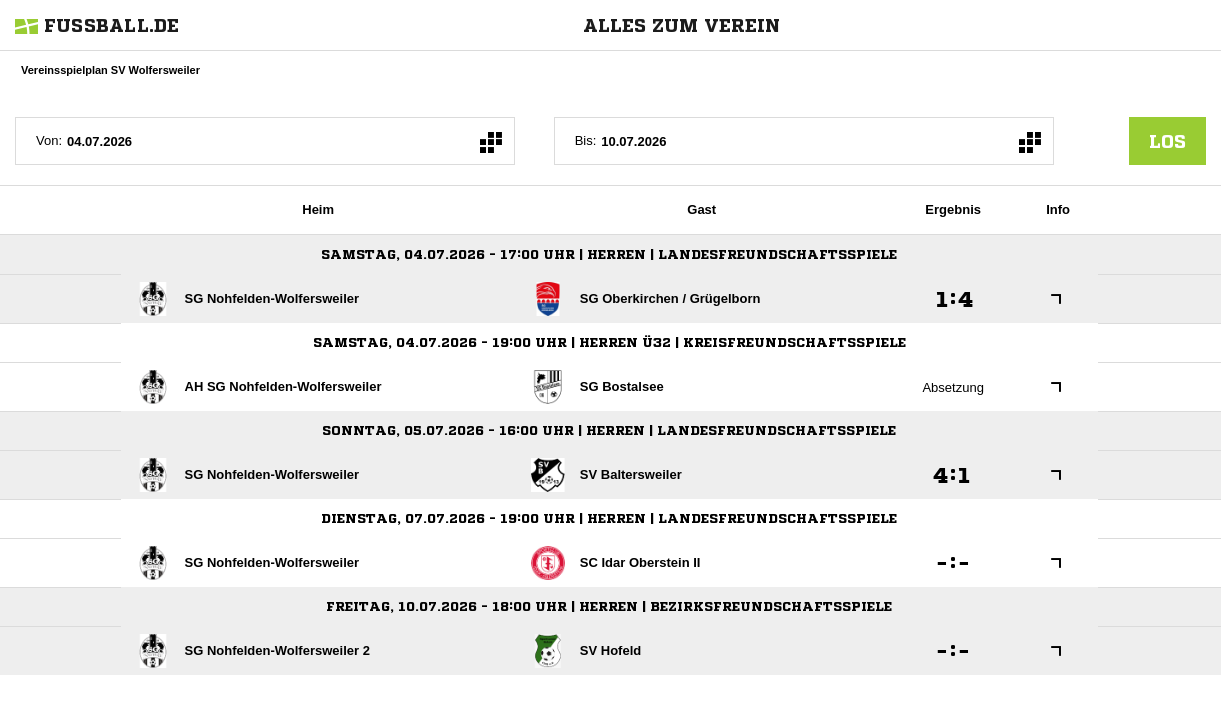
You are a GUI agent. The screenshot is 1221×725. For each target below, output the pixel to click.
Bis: (586, 140)
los (1167, 141)
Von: (49, 140)
